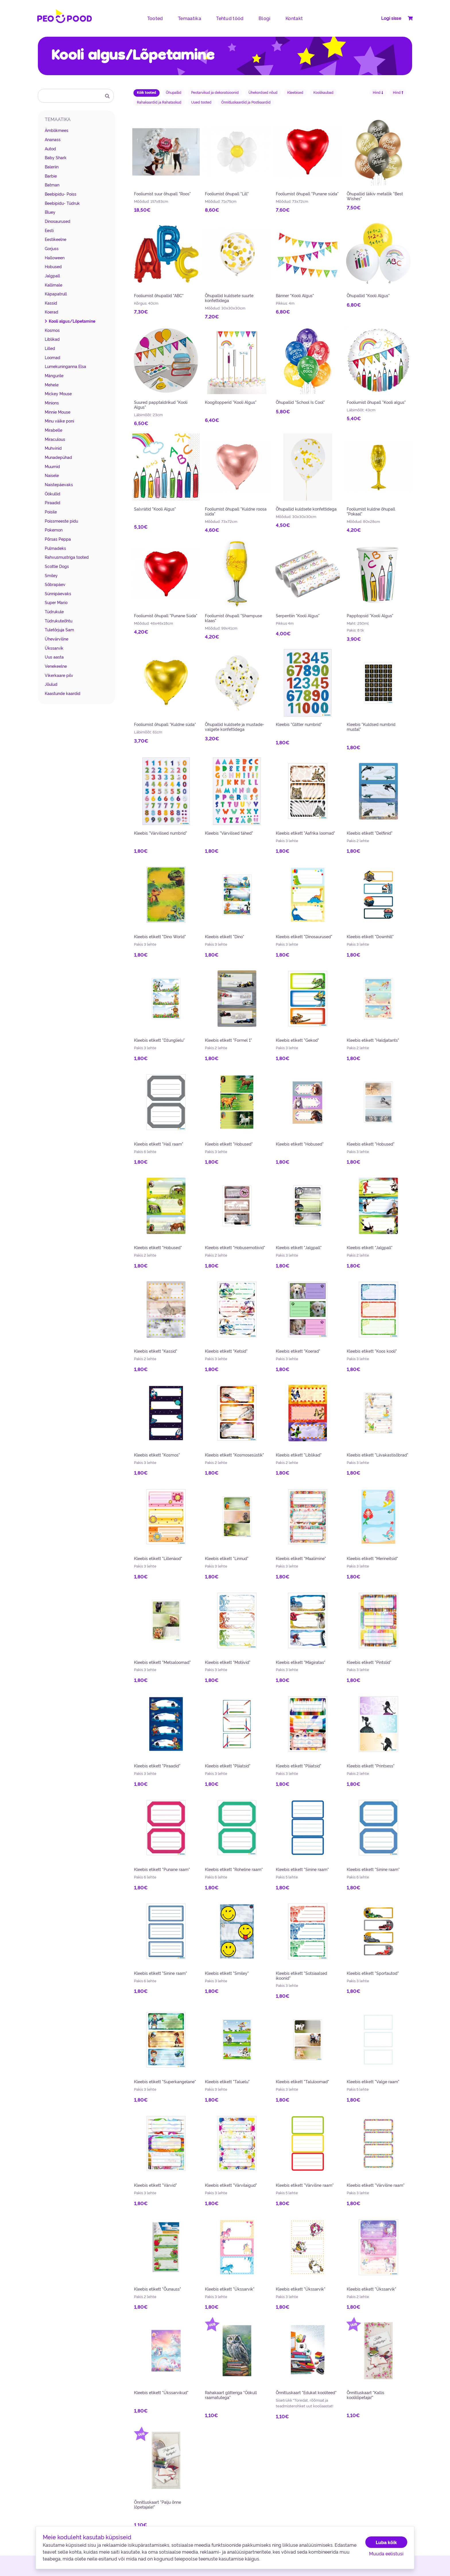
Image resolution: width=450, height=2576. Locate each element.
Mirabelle (53, 430)
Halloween (55, 257)
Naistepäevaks (59, 484)
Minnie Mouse (57, 412)
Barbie (51, 176)
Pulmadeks (55, 548)
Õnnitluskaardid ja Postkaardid (246, 102)
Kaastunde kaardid (62, 693)
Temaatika (189, 18)
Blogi (265, 18)
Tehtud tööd (230, 18)
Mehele (52, 385)
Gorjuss (52, 248)
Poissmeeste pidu (61, 521)
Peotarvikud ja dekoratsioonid (215, 92)
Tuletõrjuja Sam (59, 629)
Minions (52, 403)
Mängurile (54, 375)
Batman (52, 185)
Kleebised (295, 92)
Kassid (51, 303)
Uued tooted (201, 102)
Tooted (155, 18)
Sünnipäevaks (58, 593)
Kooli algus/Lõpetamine (72, 321)
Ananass (53, 139)
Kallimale (53, 285)
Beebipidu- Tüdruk (62, 203)
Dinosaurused (57, 221)
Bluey (50, 212)
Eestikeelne (55, 239)
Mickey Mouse (58, 393)
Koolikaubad (323, 92)
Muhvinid (53, 448)
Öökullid (52, 493)
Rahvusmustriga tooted (67, 557)
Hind (378, 92)
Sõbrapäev (55, 584)
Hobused (53, 266)
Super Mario (56, 602)
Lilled (50, 348)
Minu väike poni (59, 421)
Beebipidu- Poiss (60, 194)
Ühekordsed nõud (263, 92)
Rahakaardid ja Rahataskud (159, 102)
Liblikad (52, 339)
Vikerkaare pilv (59, 675)
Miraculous (55, 439)
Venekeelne (56, 666)
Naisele (52, 475)
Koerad (51, 312)
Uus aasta (54, 657)
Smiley (51, 575)
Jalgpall (52, 276)
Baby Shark (56, 157)
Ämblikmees (56, 130)
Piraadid (52, 502)
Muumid (52, 466)
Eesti (49, 230)
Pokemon (54, 530)
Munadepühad (58, 457)
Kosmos (52, 330)
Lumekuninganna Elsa (65, 366)
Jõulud (51, 684)
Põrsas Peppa (58, 539)
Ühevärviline (56, 639)
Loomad (52, 357)
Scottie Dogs (57, 566)
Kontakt (294, 18)
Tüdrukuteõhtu (58, 621)
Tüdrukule (54, 611)
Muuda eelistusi (386, 2553)
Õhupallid (173, 92)
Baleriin (52, 167)
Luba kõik (386, 2542)
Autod (50, 148)
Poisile (51, 512)
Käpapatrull (56, 294)
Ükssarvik (54, 648)
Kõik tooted (146, 92)
